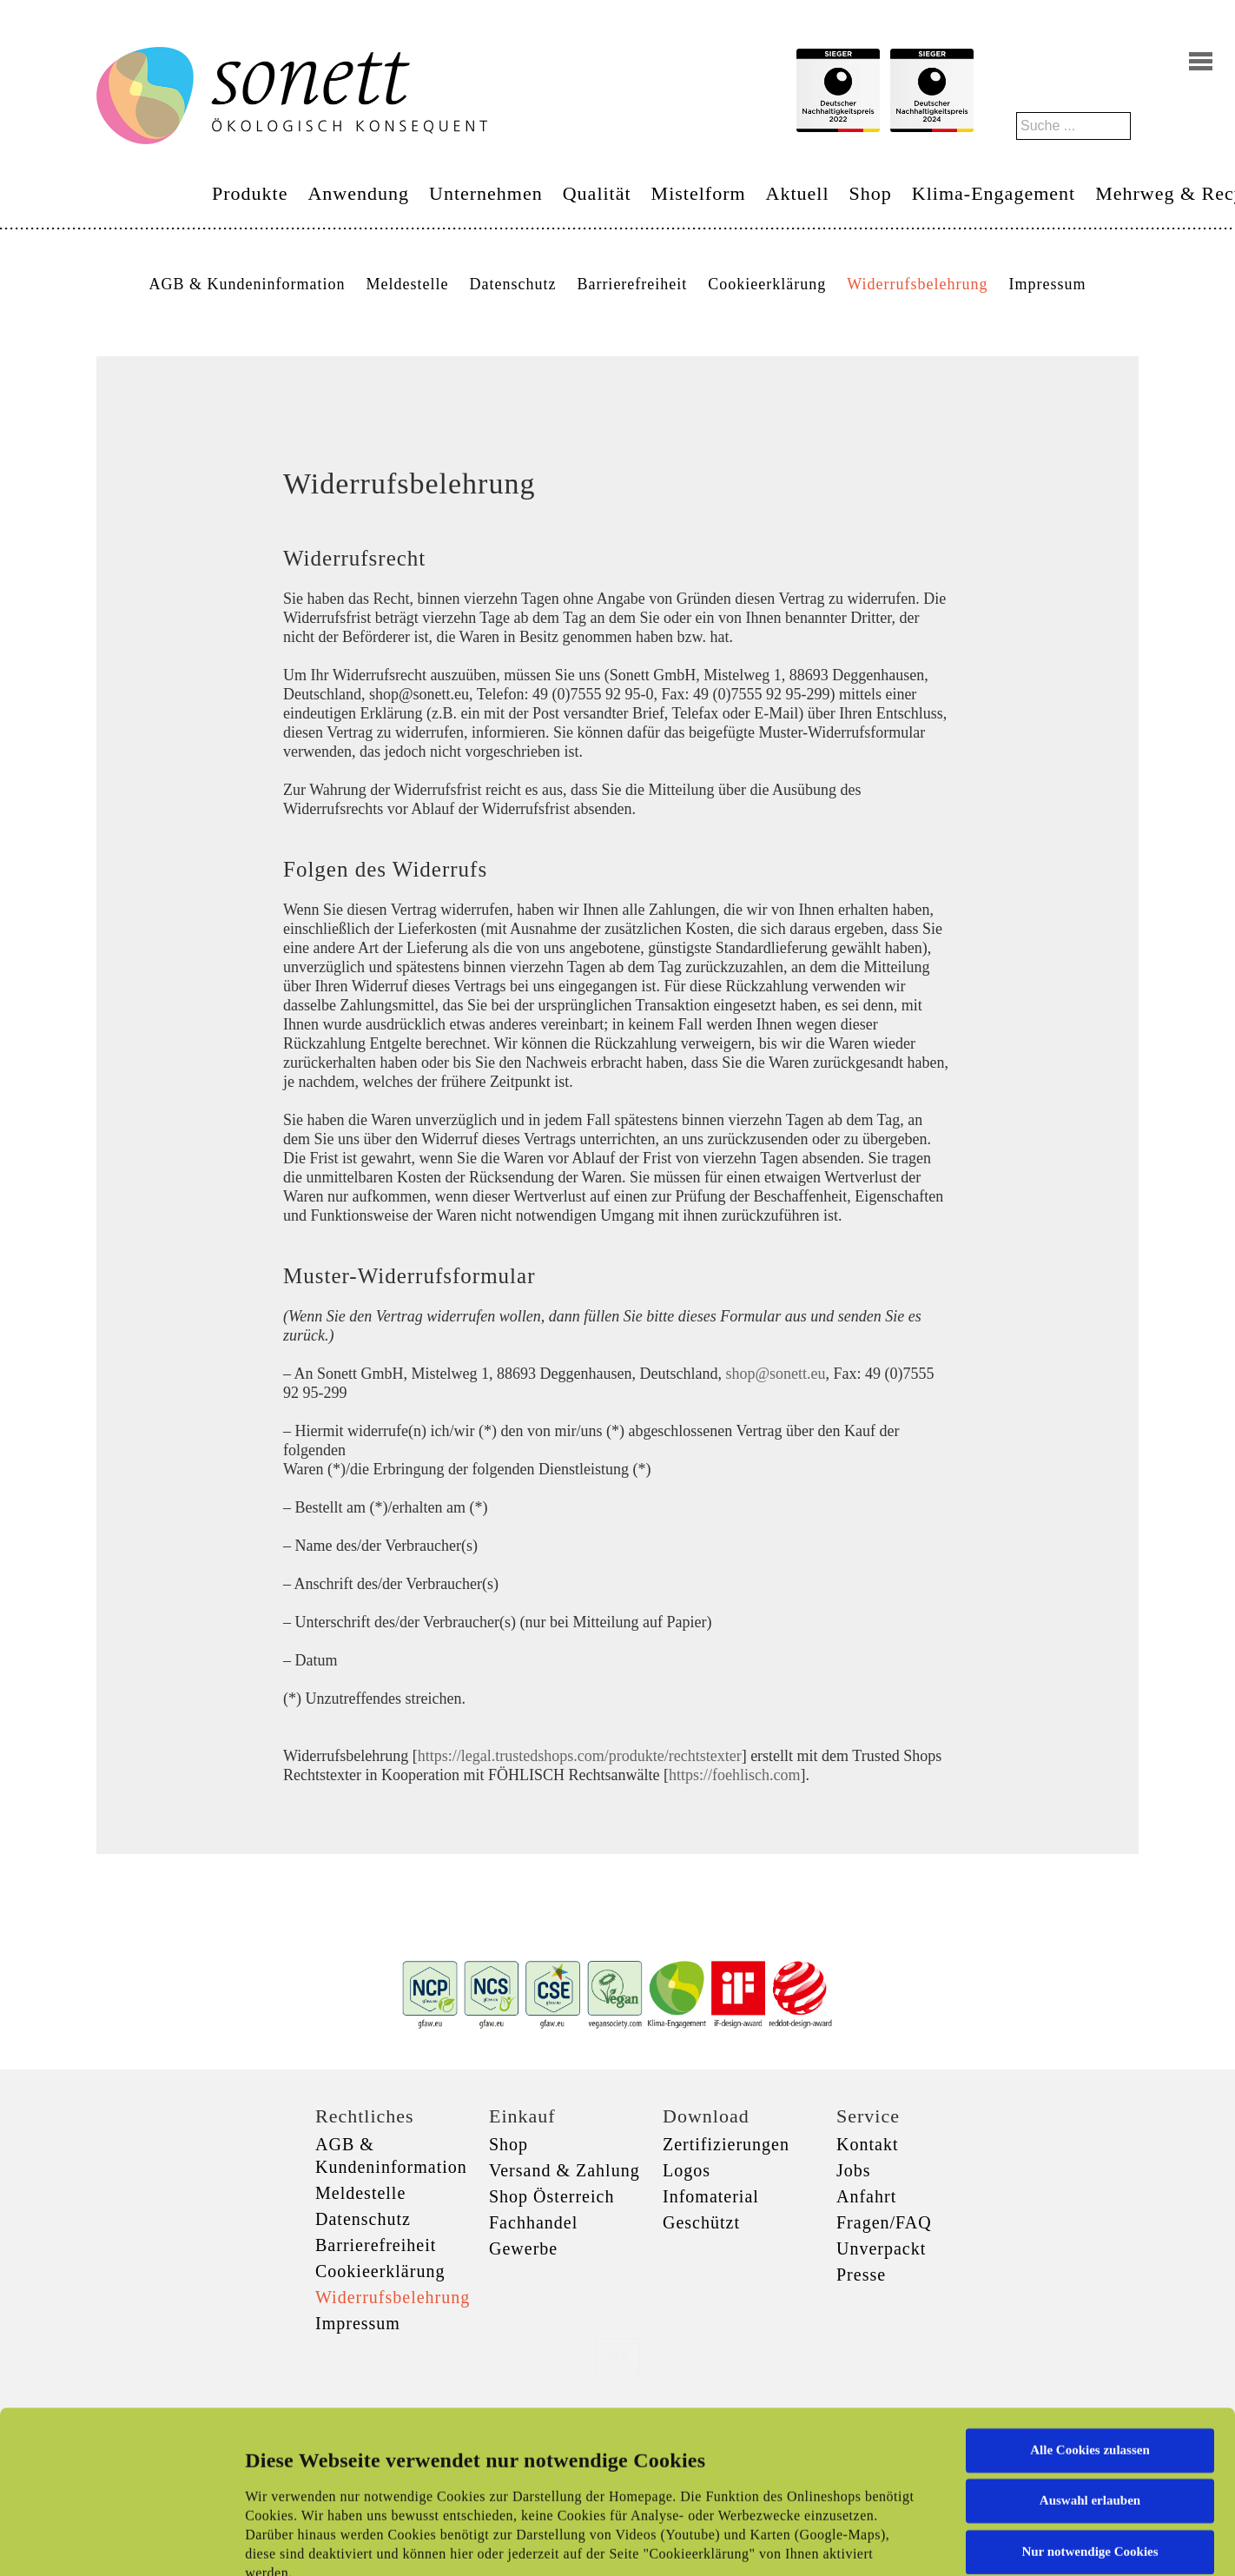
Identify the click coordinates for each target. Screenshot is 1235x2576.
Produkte (249, 193)
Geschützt (701, 2222)
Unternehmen (486, 193)
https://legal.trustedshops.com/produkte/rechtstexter (580, 1756)
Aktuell (797, 193)
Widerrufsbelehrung (917, 284)
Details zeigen (896, 2542)
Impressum (1047, 284)
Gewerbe (523, 2248)
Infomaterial (711, 2196)
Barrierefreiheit (632, 284)
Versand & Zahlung (564, 2170)
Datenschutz (512, 284)
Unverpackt (881, 2248)
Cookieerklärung (767, 284)
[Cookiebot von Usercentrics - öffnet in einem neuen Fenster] (112, 2542)
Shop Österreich (551, 2196)
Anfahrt (866, 2196)
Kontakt (867, 2144)
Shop (870, 193)
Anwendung (358, 193)
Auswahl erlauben (1090, 2348)
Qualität (597, 193)
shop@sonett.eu (775, 1373)
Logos (686, 2170)
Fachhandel (533, 2222)
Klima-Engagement (993, 193)
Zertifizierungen (726, 2144)
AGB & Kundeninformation (247, 284)
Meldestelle (407, 284)
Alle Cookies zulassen (1090, 2298)
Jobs (853, 2170)
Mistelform (698, 193)
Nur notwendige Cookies (1089, 2400)
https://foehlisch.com (734, 1775)
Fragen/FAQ (884, 2222)
